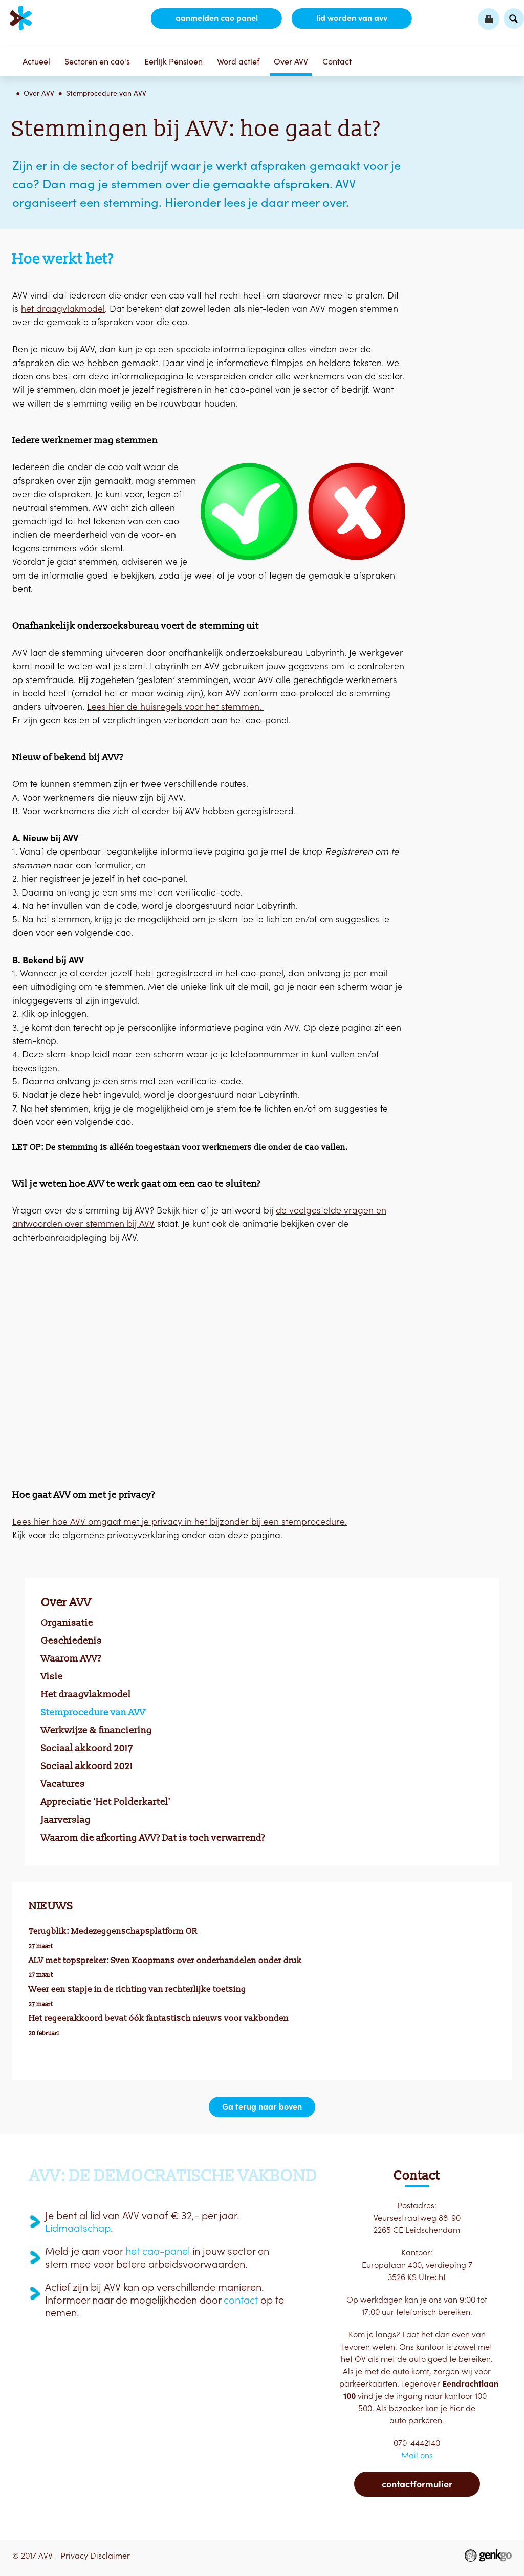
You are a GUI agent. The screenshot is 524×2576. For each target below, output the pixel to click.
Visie (52, 1676)
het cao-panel (157, 2251)
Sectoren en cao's (97, 61)
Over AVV (291, 61)
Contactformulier (417, 2484)
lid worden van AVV (351, 18)
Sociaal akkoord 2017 (87, 1748)
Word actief (238, 61)
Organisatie (67, 1622)
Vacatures (63, 1784)
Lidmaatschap (78, 2228)
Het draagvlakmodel (86, 1694)
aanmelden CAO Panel (215, 18)
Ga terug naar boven (262, 2107)
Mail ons (417, 2455)
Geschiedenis (71, 1640)
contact (241, 2300)
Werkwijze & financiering (96, 1730)
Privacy (74, 2555)
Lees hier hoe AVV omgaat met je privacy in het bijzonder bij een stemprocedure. (179, 1521)
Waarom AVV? (71, 1658)
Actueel (36, 61)
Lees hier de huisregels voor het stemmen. (175, 706)
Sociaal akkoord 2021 (87, 1766)
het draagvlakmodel (63, 308)
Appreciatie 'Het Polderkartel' (105, 1801)
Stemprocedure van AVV (106, 93)
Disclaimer (110, 2555)
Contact (337, 61)
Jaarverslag (66, 1819)
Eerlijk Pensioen (173, 61)
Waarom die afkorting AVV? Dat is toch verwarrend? (153, 1837)
